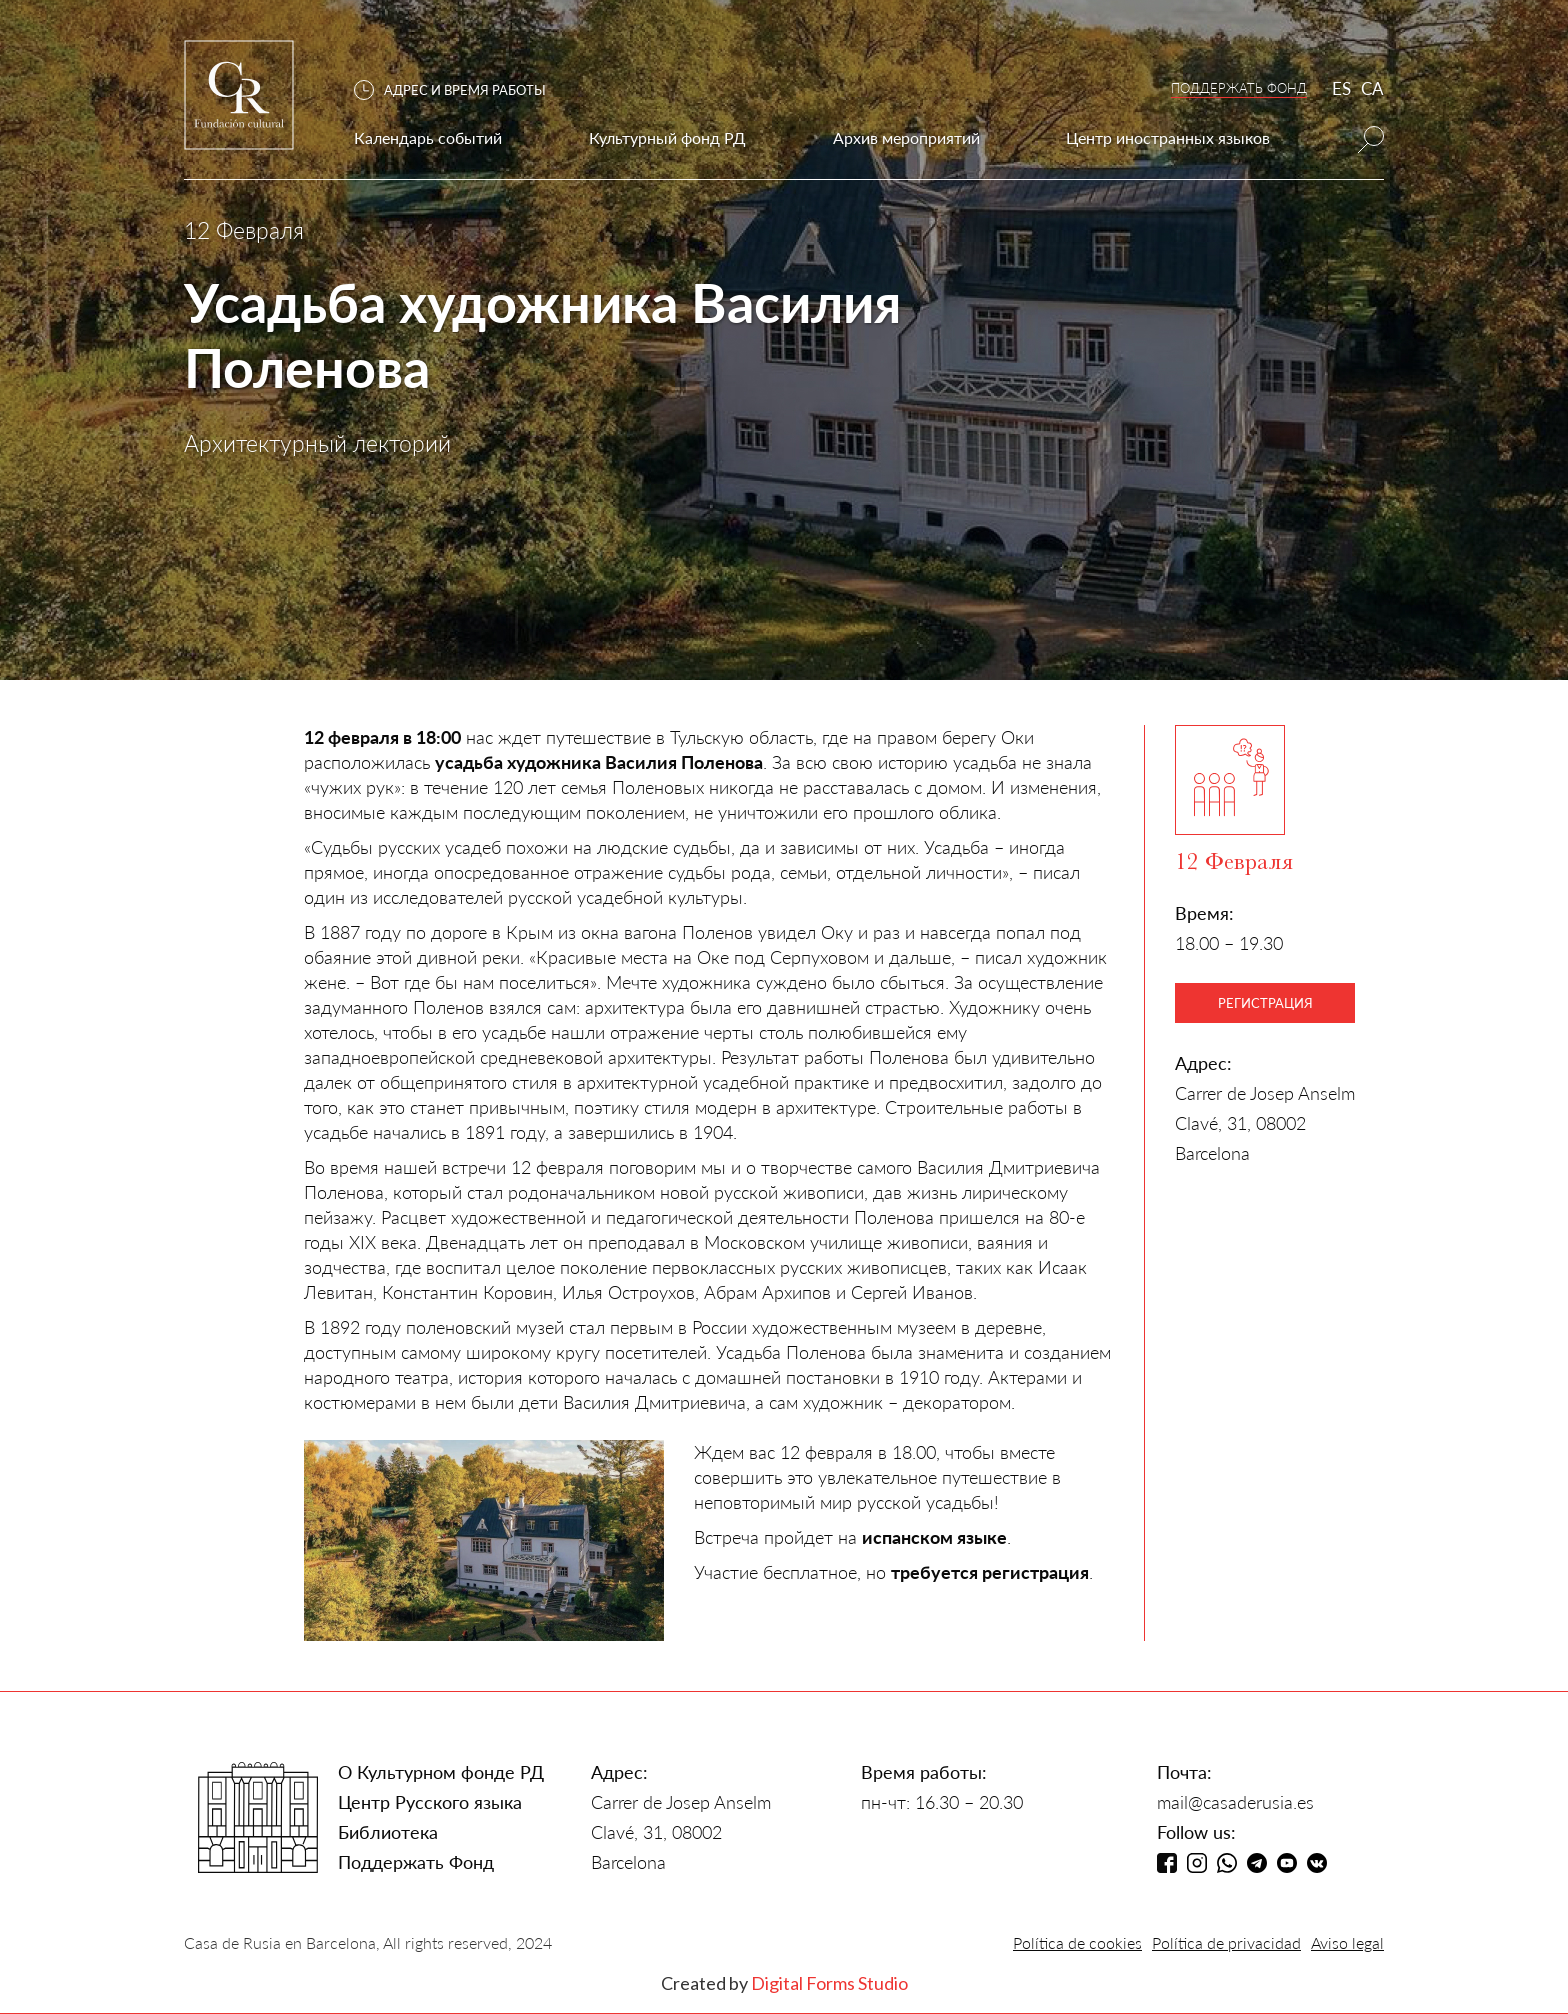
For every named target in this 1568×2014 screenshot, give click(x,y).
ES (1341, 88)
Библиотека (388, 1832)
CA (1372, 88)
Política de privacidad (1226, 1942)
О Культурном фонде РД (441, 1772)
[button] (460, 90)
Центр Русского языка (430, 1802)
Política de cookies (1077, 1942)
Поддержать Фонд (416, 1862)
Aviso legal (1347, 1942)
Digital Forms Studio (829, 1983)
